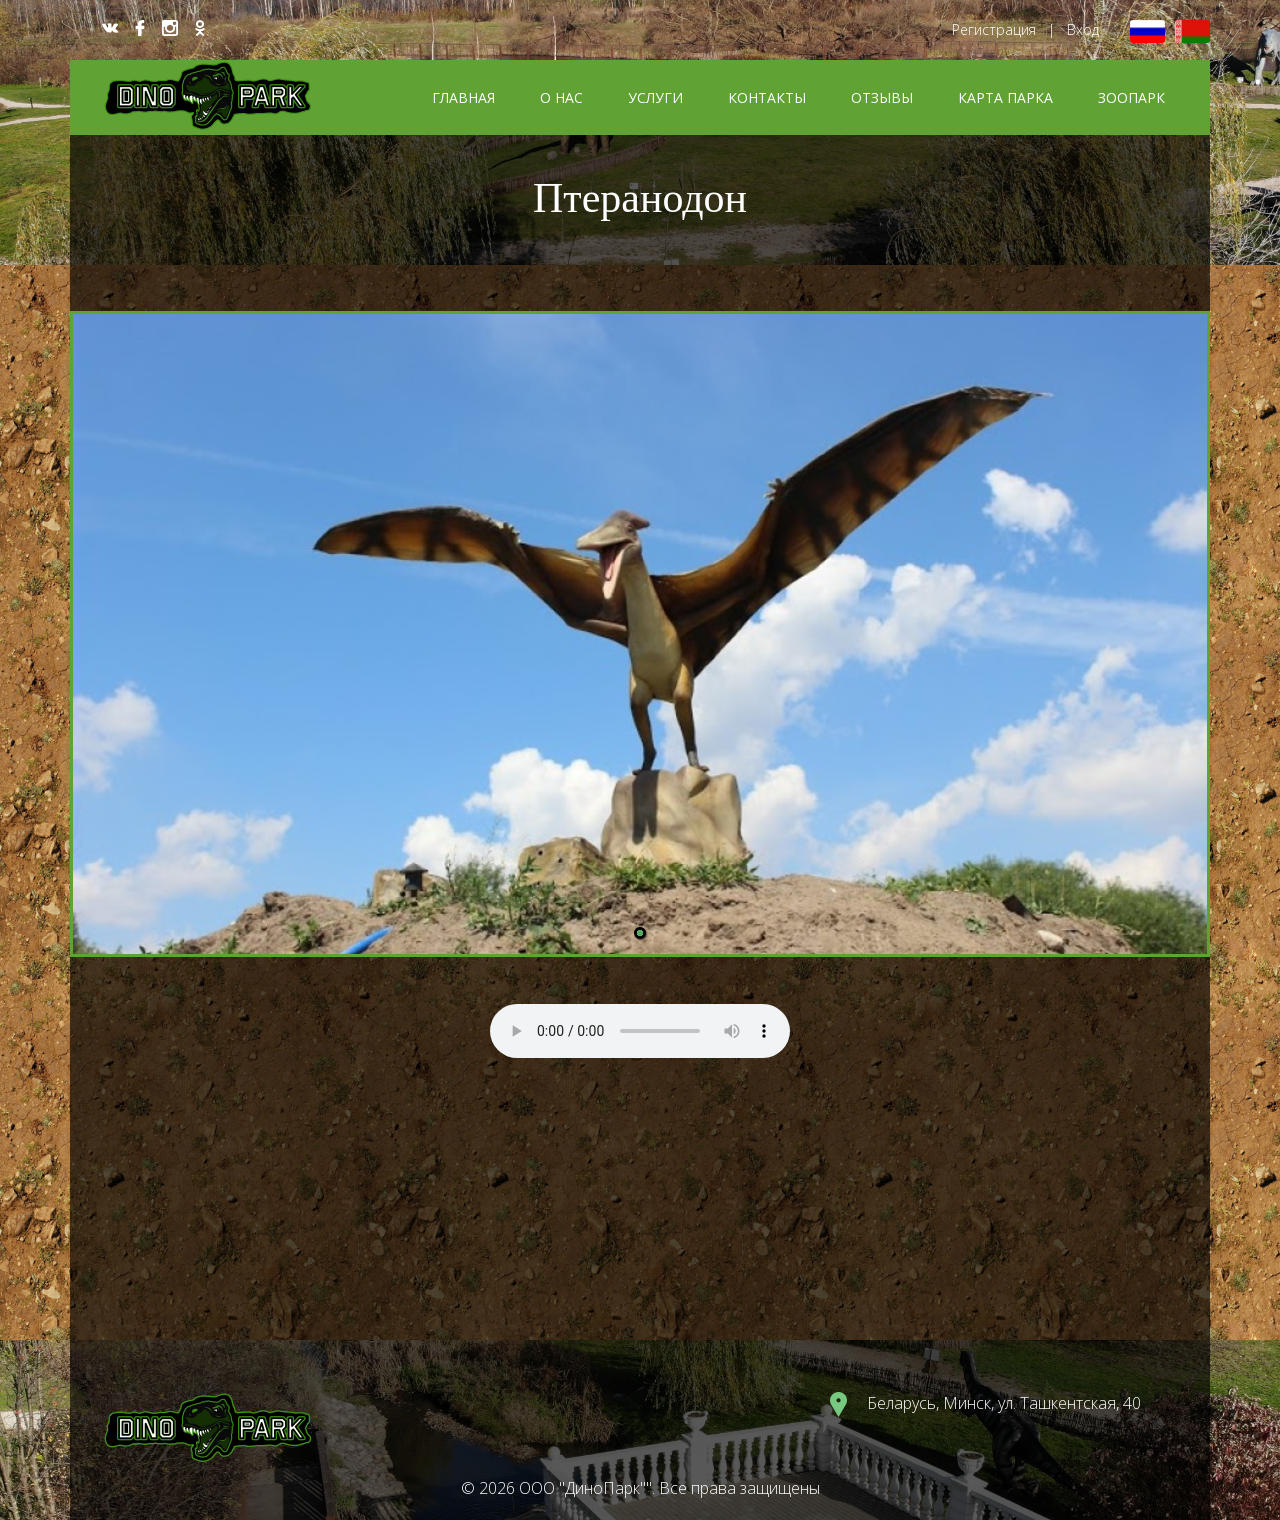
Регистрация (994, 29)
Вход (1083, 29)
